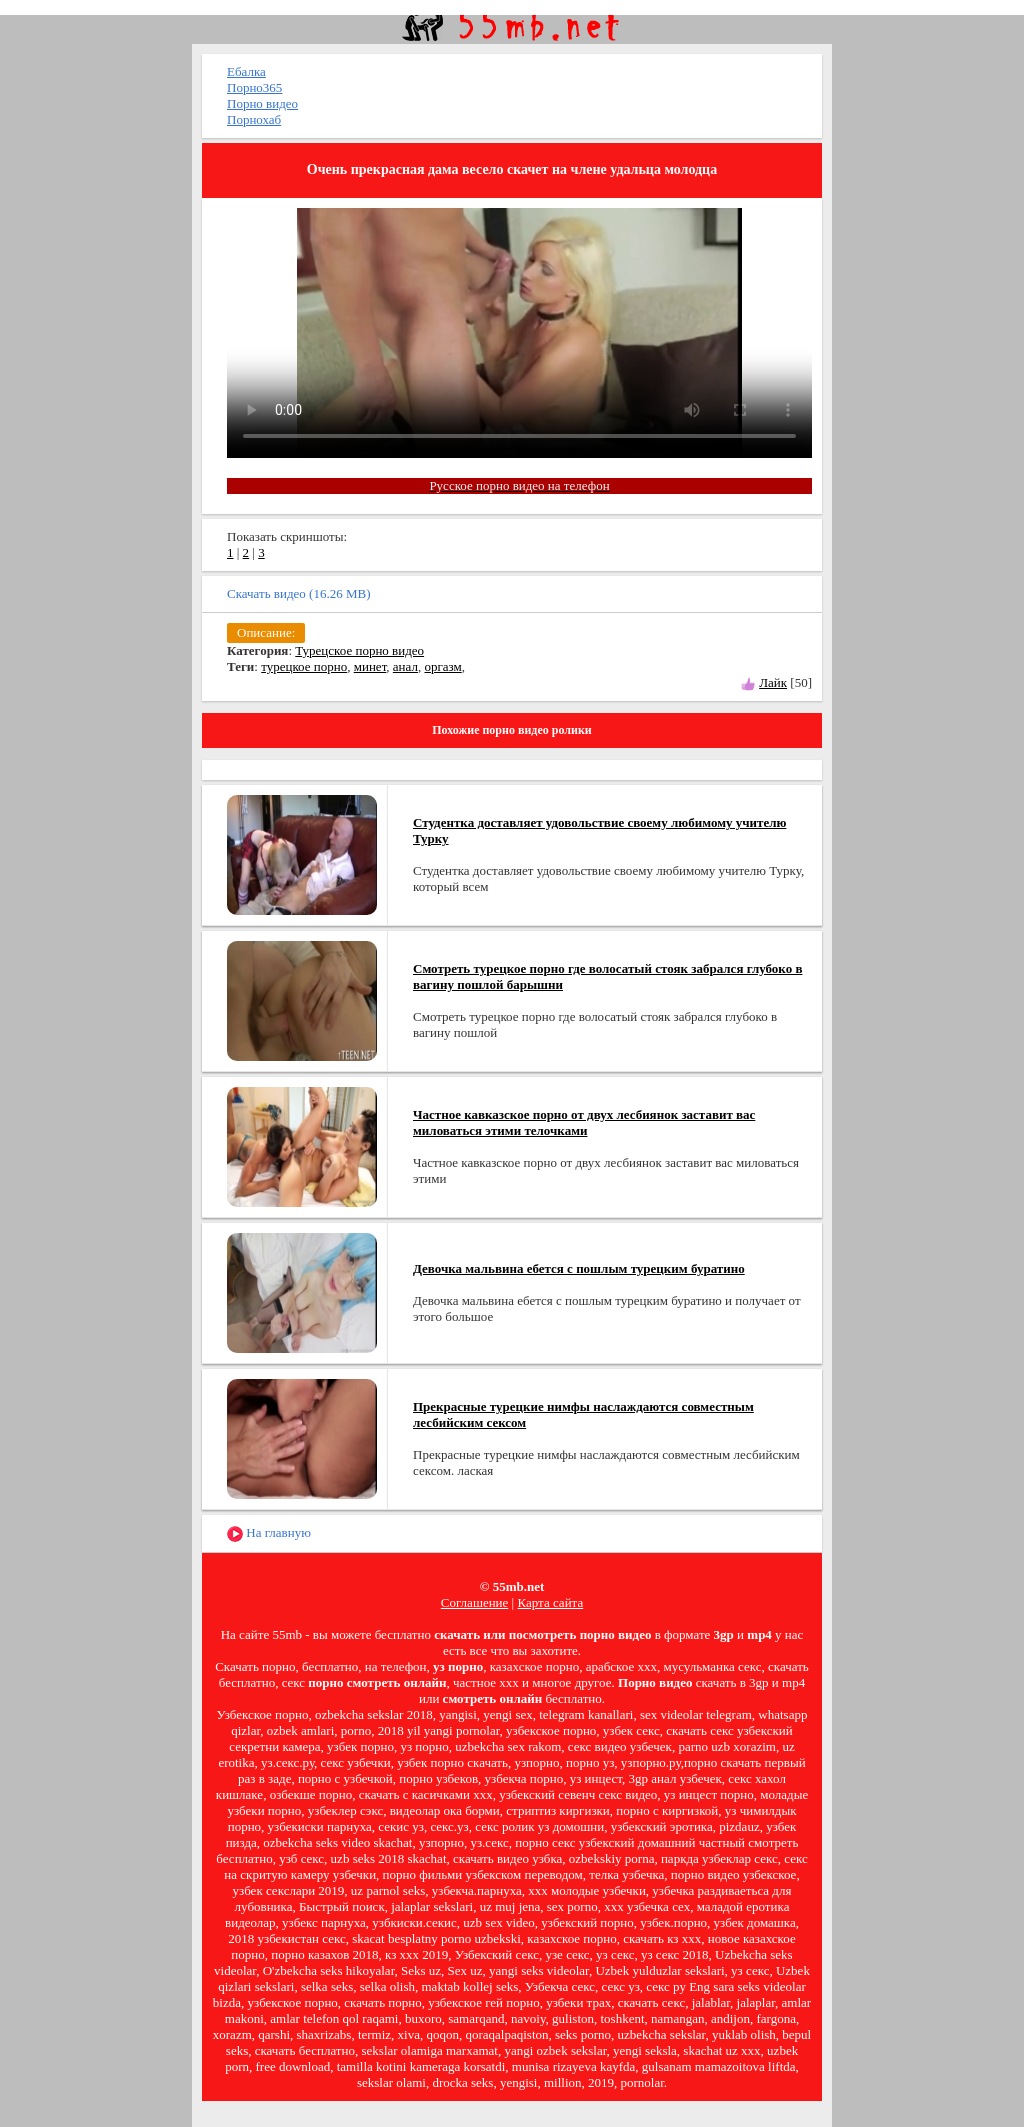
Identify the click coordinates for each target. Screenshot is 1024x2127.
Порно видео (262, 103)
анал (405, 666)
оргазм (442, 666)
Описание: (266, 632)
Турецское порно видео (359, 650)
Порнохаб (254, 119)
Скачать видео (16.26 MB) (299, 593)
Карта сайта (550, 1602)
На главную (269, 1533)
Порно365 (254, 87)
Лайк (773, 682)
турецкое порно (304, 666)
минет (370, 666)
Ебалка (246, 71)
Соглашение (475, 1602)
